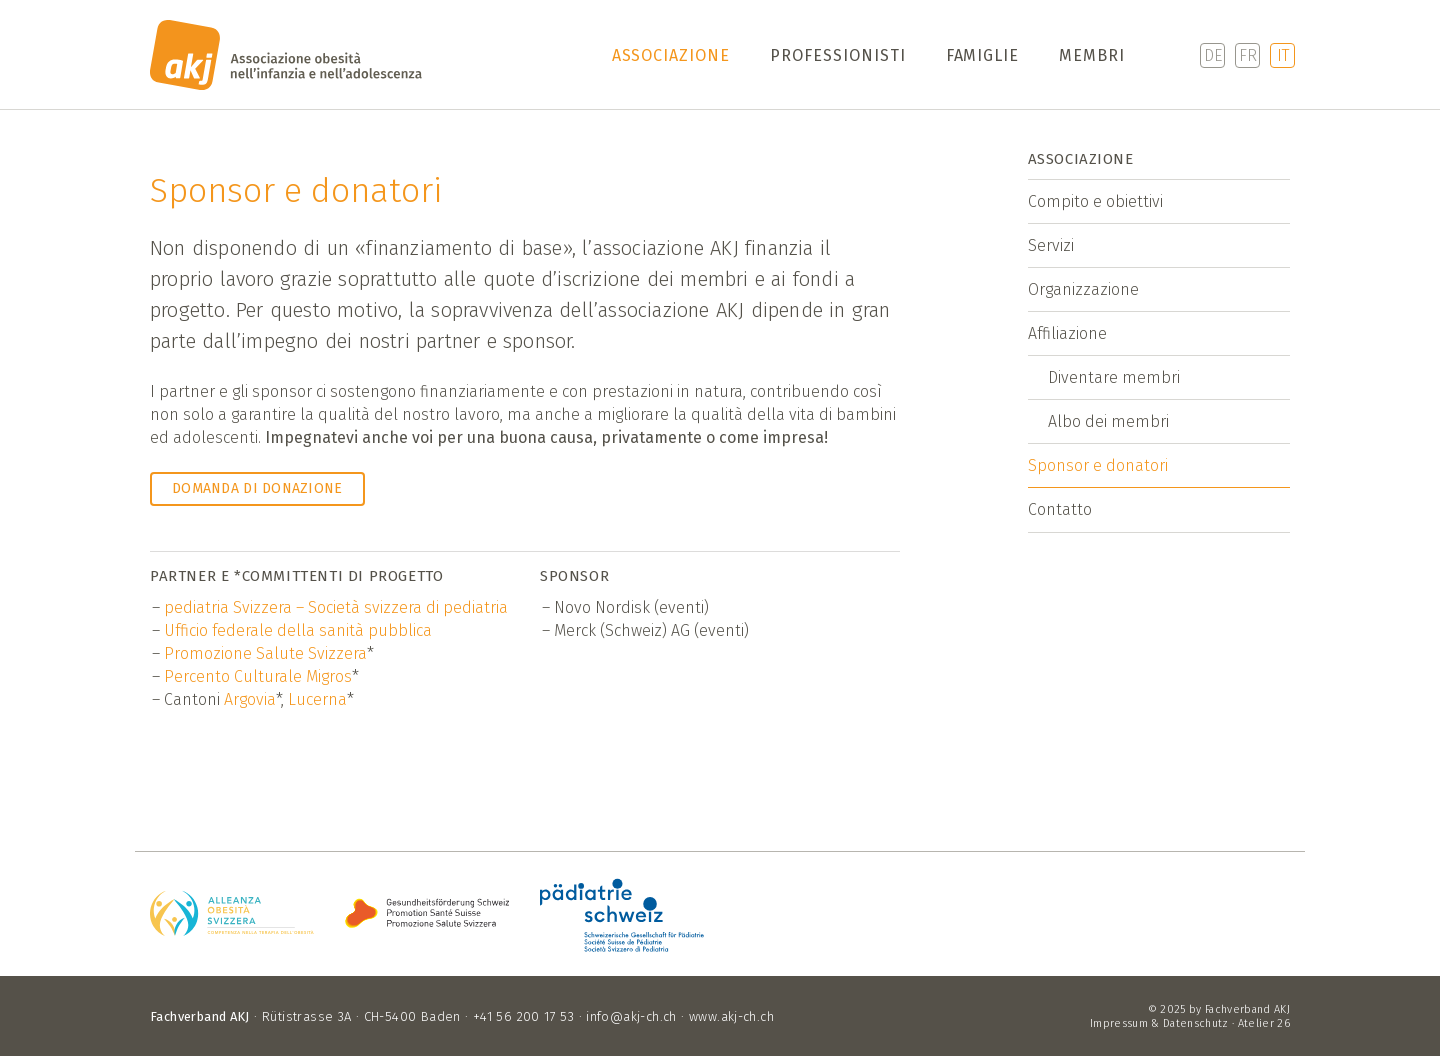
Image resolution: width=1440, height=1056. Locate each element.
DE (1213, 55)
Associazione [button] (671, 55)
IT (1283, 55)
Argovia (250, 699)
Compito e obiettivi (1095, 201)
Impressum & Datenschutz (1159, 1023)
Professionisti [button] (837, 55)
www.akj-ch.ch (731, 1016)
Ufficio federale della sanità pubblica (298, 630)
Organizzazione (1083, 289)
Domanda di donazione (257, 488)
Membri (1092, 55)
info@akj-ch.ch (631, 1016)
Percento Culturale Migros (258, 676)
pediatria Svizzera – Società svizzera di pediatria (336, 607)
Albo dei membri (1108, 421)
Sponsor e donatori (1098, 465)
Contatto (1060, 509)
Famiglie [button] (983, 55)
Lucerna (317, 699)
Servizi (1051, 245)
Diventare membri (1114, 377)
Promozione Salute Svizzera (265, 653)
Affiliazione (1067, 333)
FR (1248, 55)
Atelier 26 (1264, 1023)
